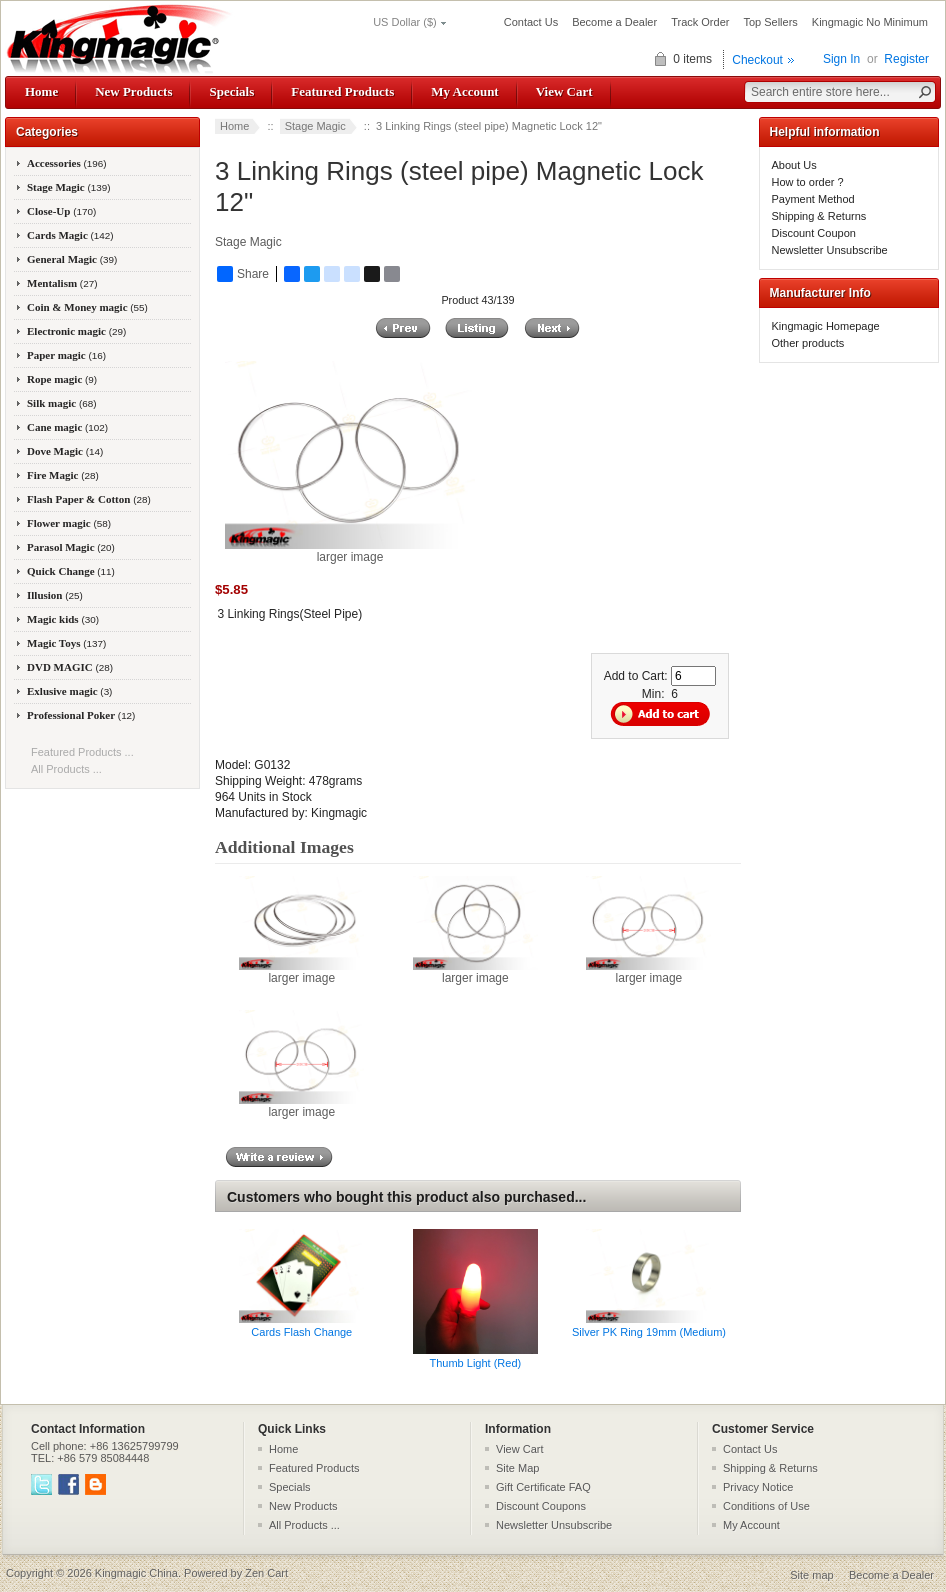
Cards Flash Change (301, 1332)
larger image (301, 972)
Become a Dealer (614, 22)
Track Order (700, 22)
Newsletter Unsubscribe (830, 250)
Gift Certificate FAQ (543, 1487)
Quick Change (71, 571)
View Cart (564, 91)
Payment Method (813, 199)
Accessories (67, 163)
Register (906, 59)
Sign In (841, 59)
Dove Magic (65, 451)
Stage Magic (315, 126)
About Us (794, 165)
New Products (133, 91)
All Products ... (66, 769)
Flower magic (69, 523)
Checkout (757, 60)
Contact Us (531, 22)
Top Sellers (770, 22)
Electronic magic (76, 331)
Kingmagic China (136, 1573)
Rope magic (62, 379)
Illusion (55, 595)
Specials (231, 91)
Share (243, 274)
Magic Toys (66, 643)
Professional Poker (81, 715)
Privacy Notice (758, 1487)
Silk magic (62, 403)
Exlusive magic (69, 691)
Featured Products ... (82, 752)
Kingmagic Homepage (826, 326)
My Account (464, 91)
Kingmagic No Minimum (870, 22)
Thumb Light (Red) (476, 1363)
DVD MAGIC (70, 667)
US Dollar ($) (405, 22)
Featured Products (342, 91)
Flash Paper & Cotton (89, 499)
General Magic (72, 259)
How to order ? (808, 182)
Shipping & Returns (819, 216)
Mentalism (62, 283)
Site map (811, 1575)
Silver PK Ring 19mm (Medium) (649, 1332)
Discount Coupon (814, 233)
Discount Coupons (541, 1506)
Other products (808, 343)
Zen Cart (266, 1573)
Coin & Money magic (87, 307)
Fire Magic (63, 475)
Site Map (517, 1468)
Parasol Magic (71, 547)
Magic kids (63, 619)
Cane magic (67, 427)
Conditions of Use (766, 1506)
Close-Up (61, 211)
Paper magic (66, 355)
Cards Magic (70, 235)
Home (41, 91)
